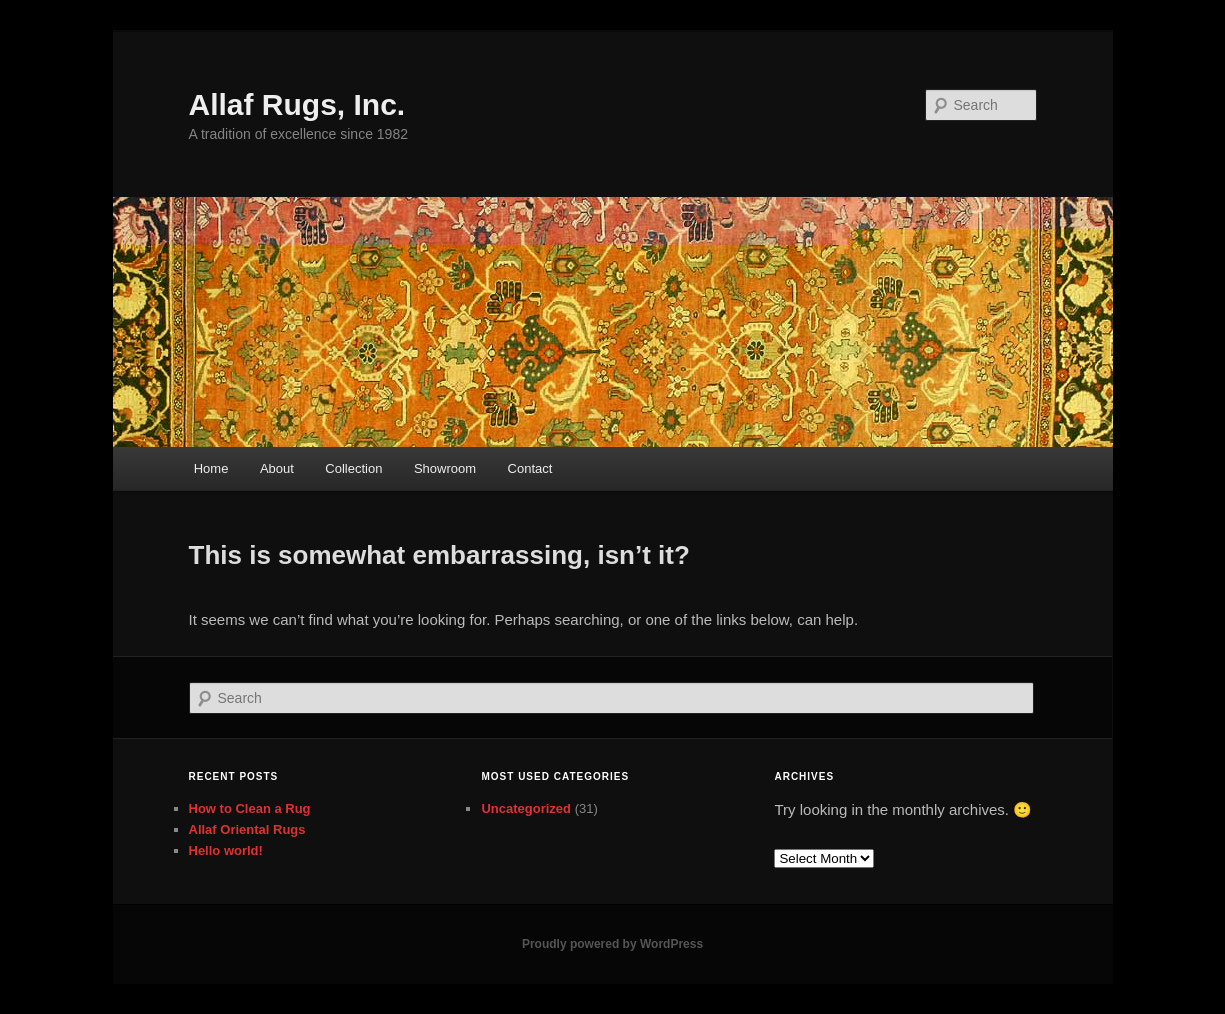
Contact (530, 468)
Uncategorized (526, 808)
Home (211, 468)
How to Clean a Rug (250, 808)
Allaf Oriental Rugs (247, 829)
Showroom (445, 468)
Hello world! (226, 850)
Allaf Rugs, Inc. (297, 104)
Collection (353, 468)
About (277, 468)
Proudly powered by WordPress (612, 944)
